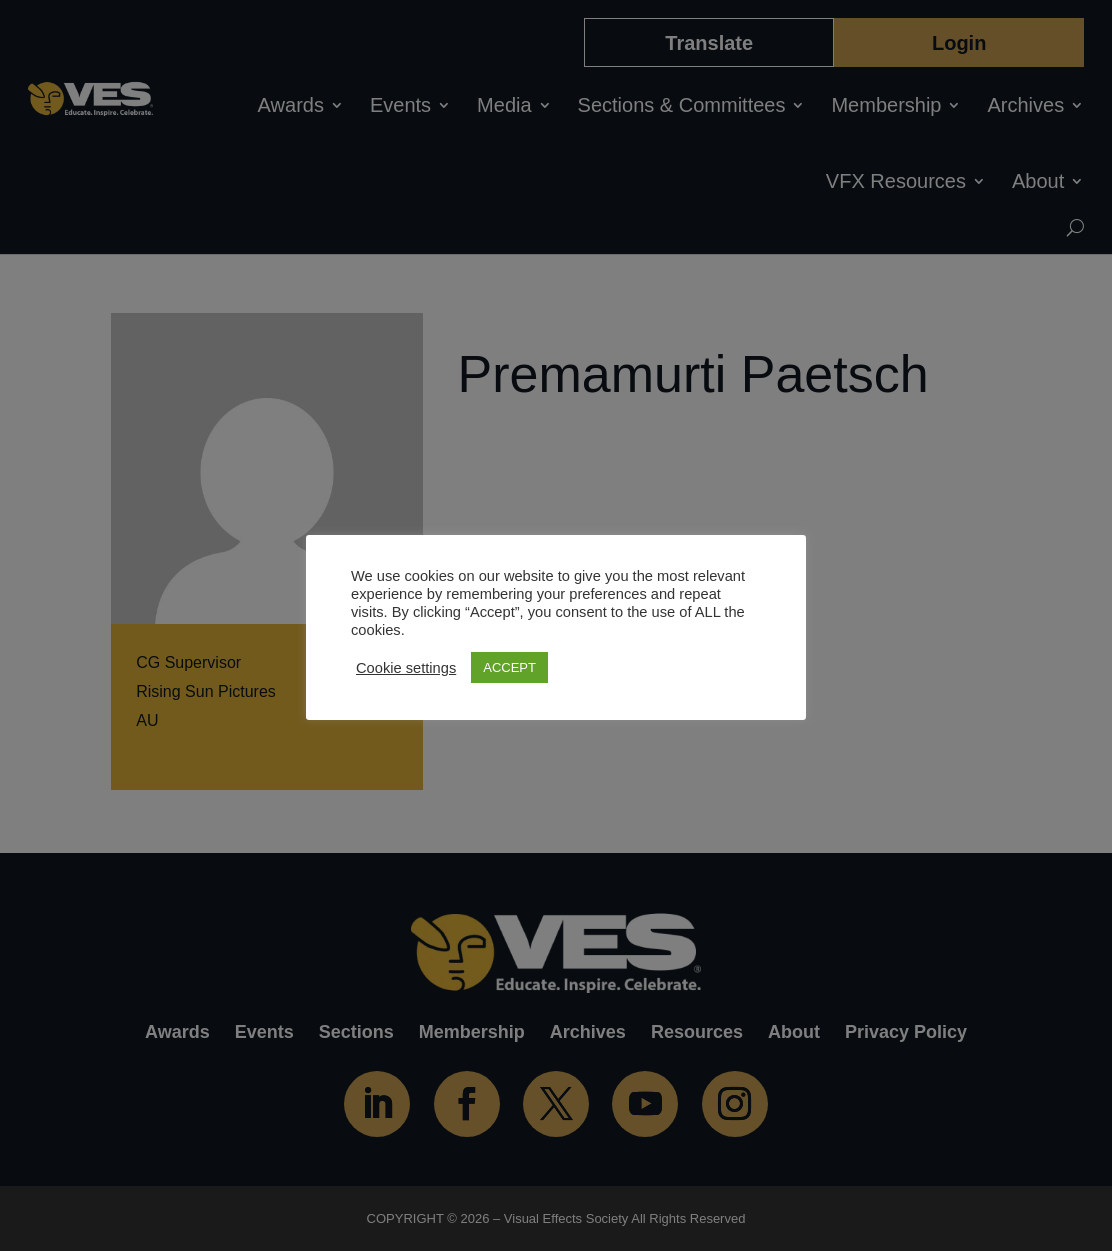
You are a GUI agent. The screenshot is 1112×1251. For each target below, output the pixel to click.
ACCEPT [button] (509, 667)
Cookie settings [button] (406, 668)
